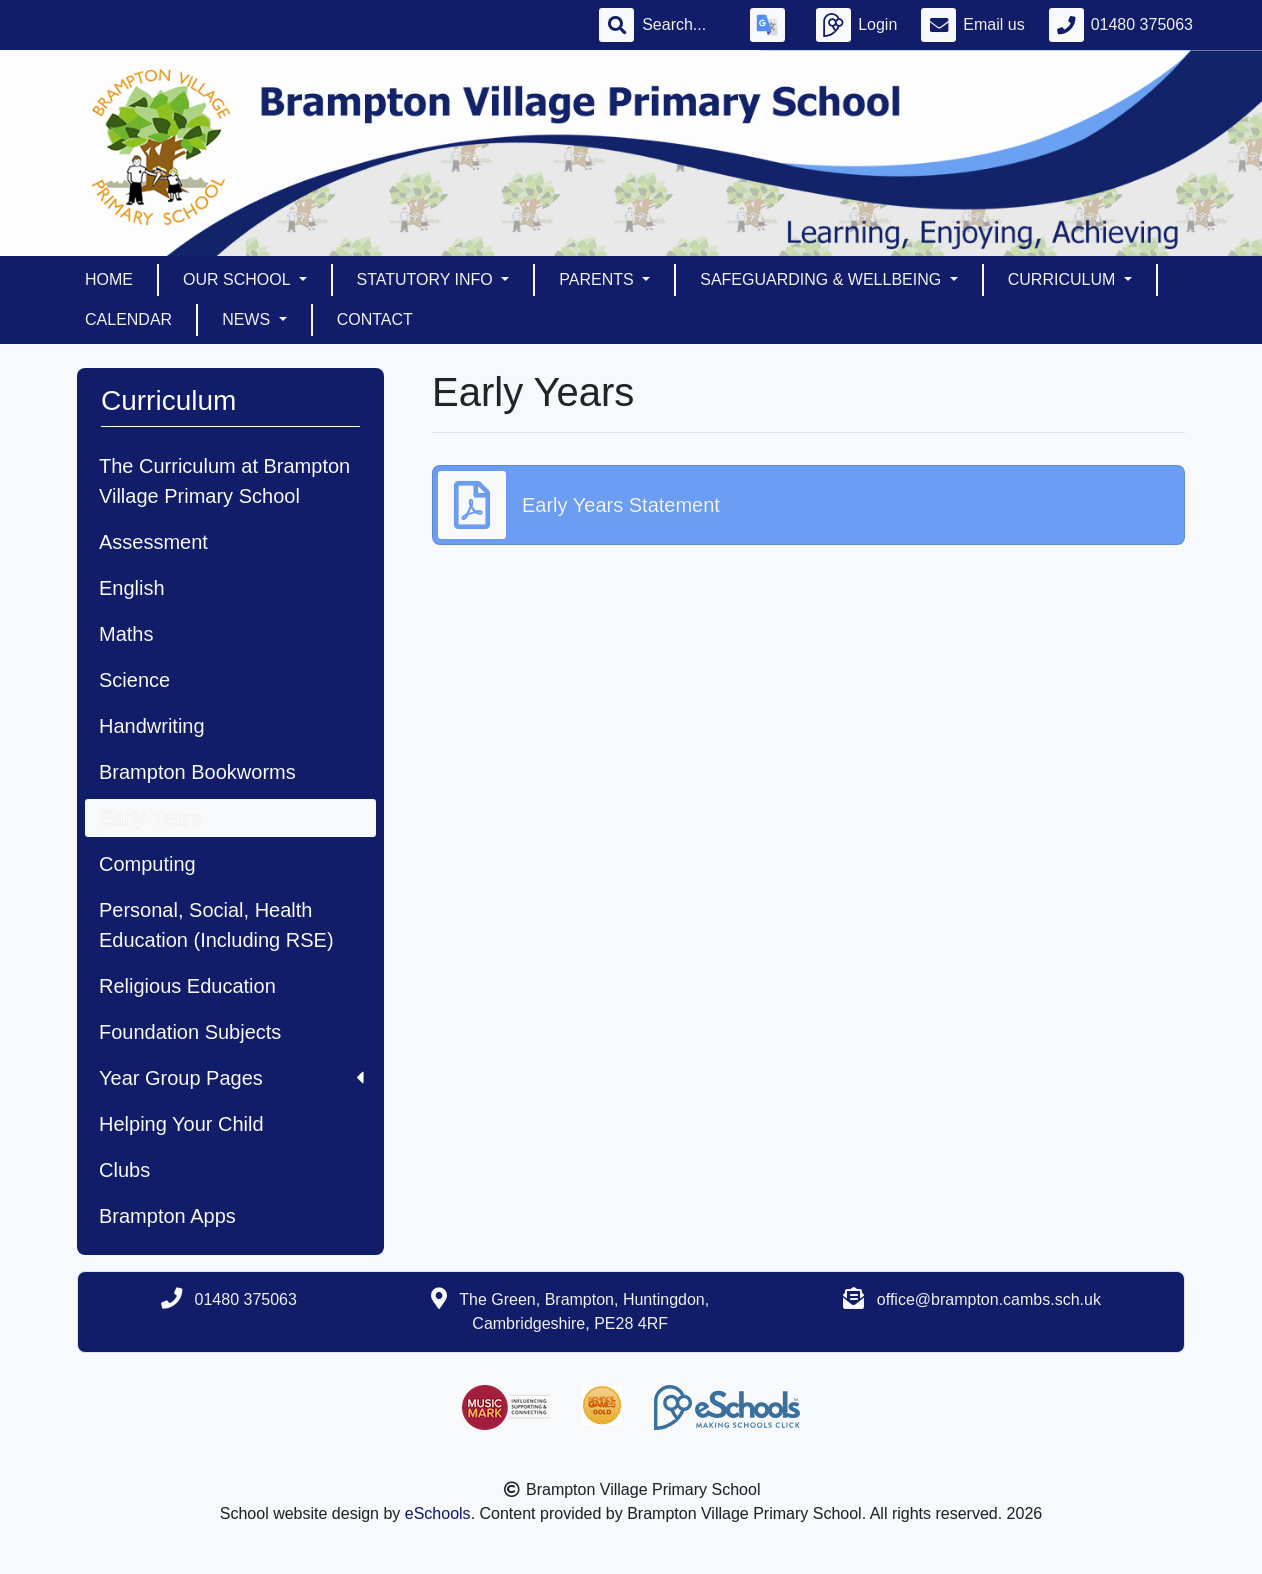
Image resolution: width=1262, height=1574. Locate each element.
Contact (375, 319)
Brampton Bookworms (197, 772)
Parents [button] (598, 279)
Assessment (153, 542)
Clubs (124, 1170)
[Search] (684, 25)
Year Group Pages (231, 1078)
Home (109, 279)
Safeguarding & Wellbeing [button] (822, 279)
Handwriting (152, 726)
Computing (147, 864)
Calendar (128, 319)
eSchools (438, 1513)
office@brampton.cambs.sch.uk (989, 1299)
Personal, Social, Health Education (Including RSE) (216, 925)
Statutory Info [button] (427, 279)
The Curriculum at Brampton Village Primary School (224, 481)
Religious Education (187, 986)
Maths (126, 634)
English (132, 588)
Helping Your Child (181, 1124)
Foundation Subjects (190, 1032)
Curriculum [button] (1064, 279)
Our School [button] (238, 279)
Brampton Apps (167, 1216)
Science (134, 680)
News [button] (248, 319)
